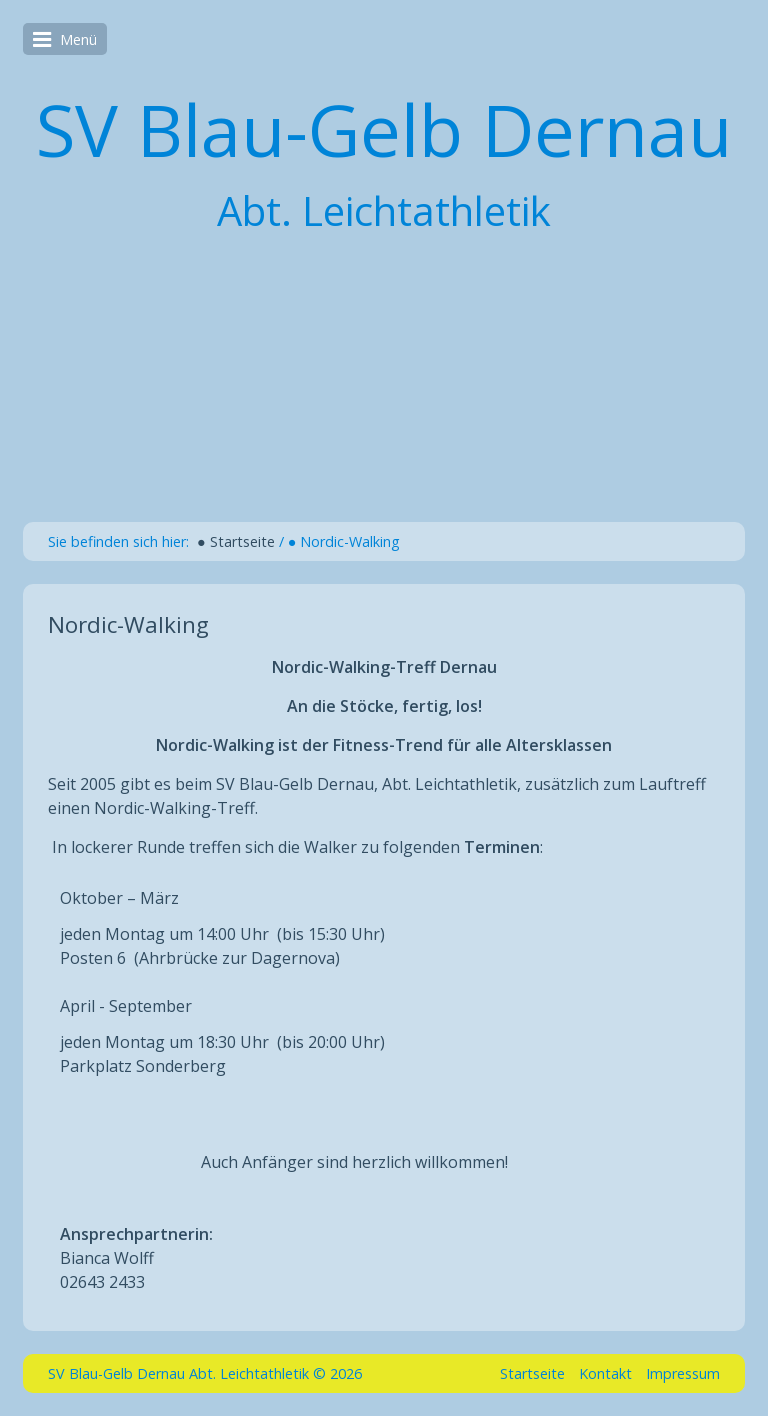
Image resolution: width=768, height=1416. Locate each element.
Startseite (532, 1373)
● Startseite (236, 541)
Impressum (683, 1373)
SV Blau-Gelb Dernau (384, 129)
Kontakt (605, 1373)
